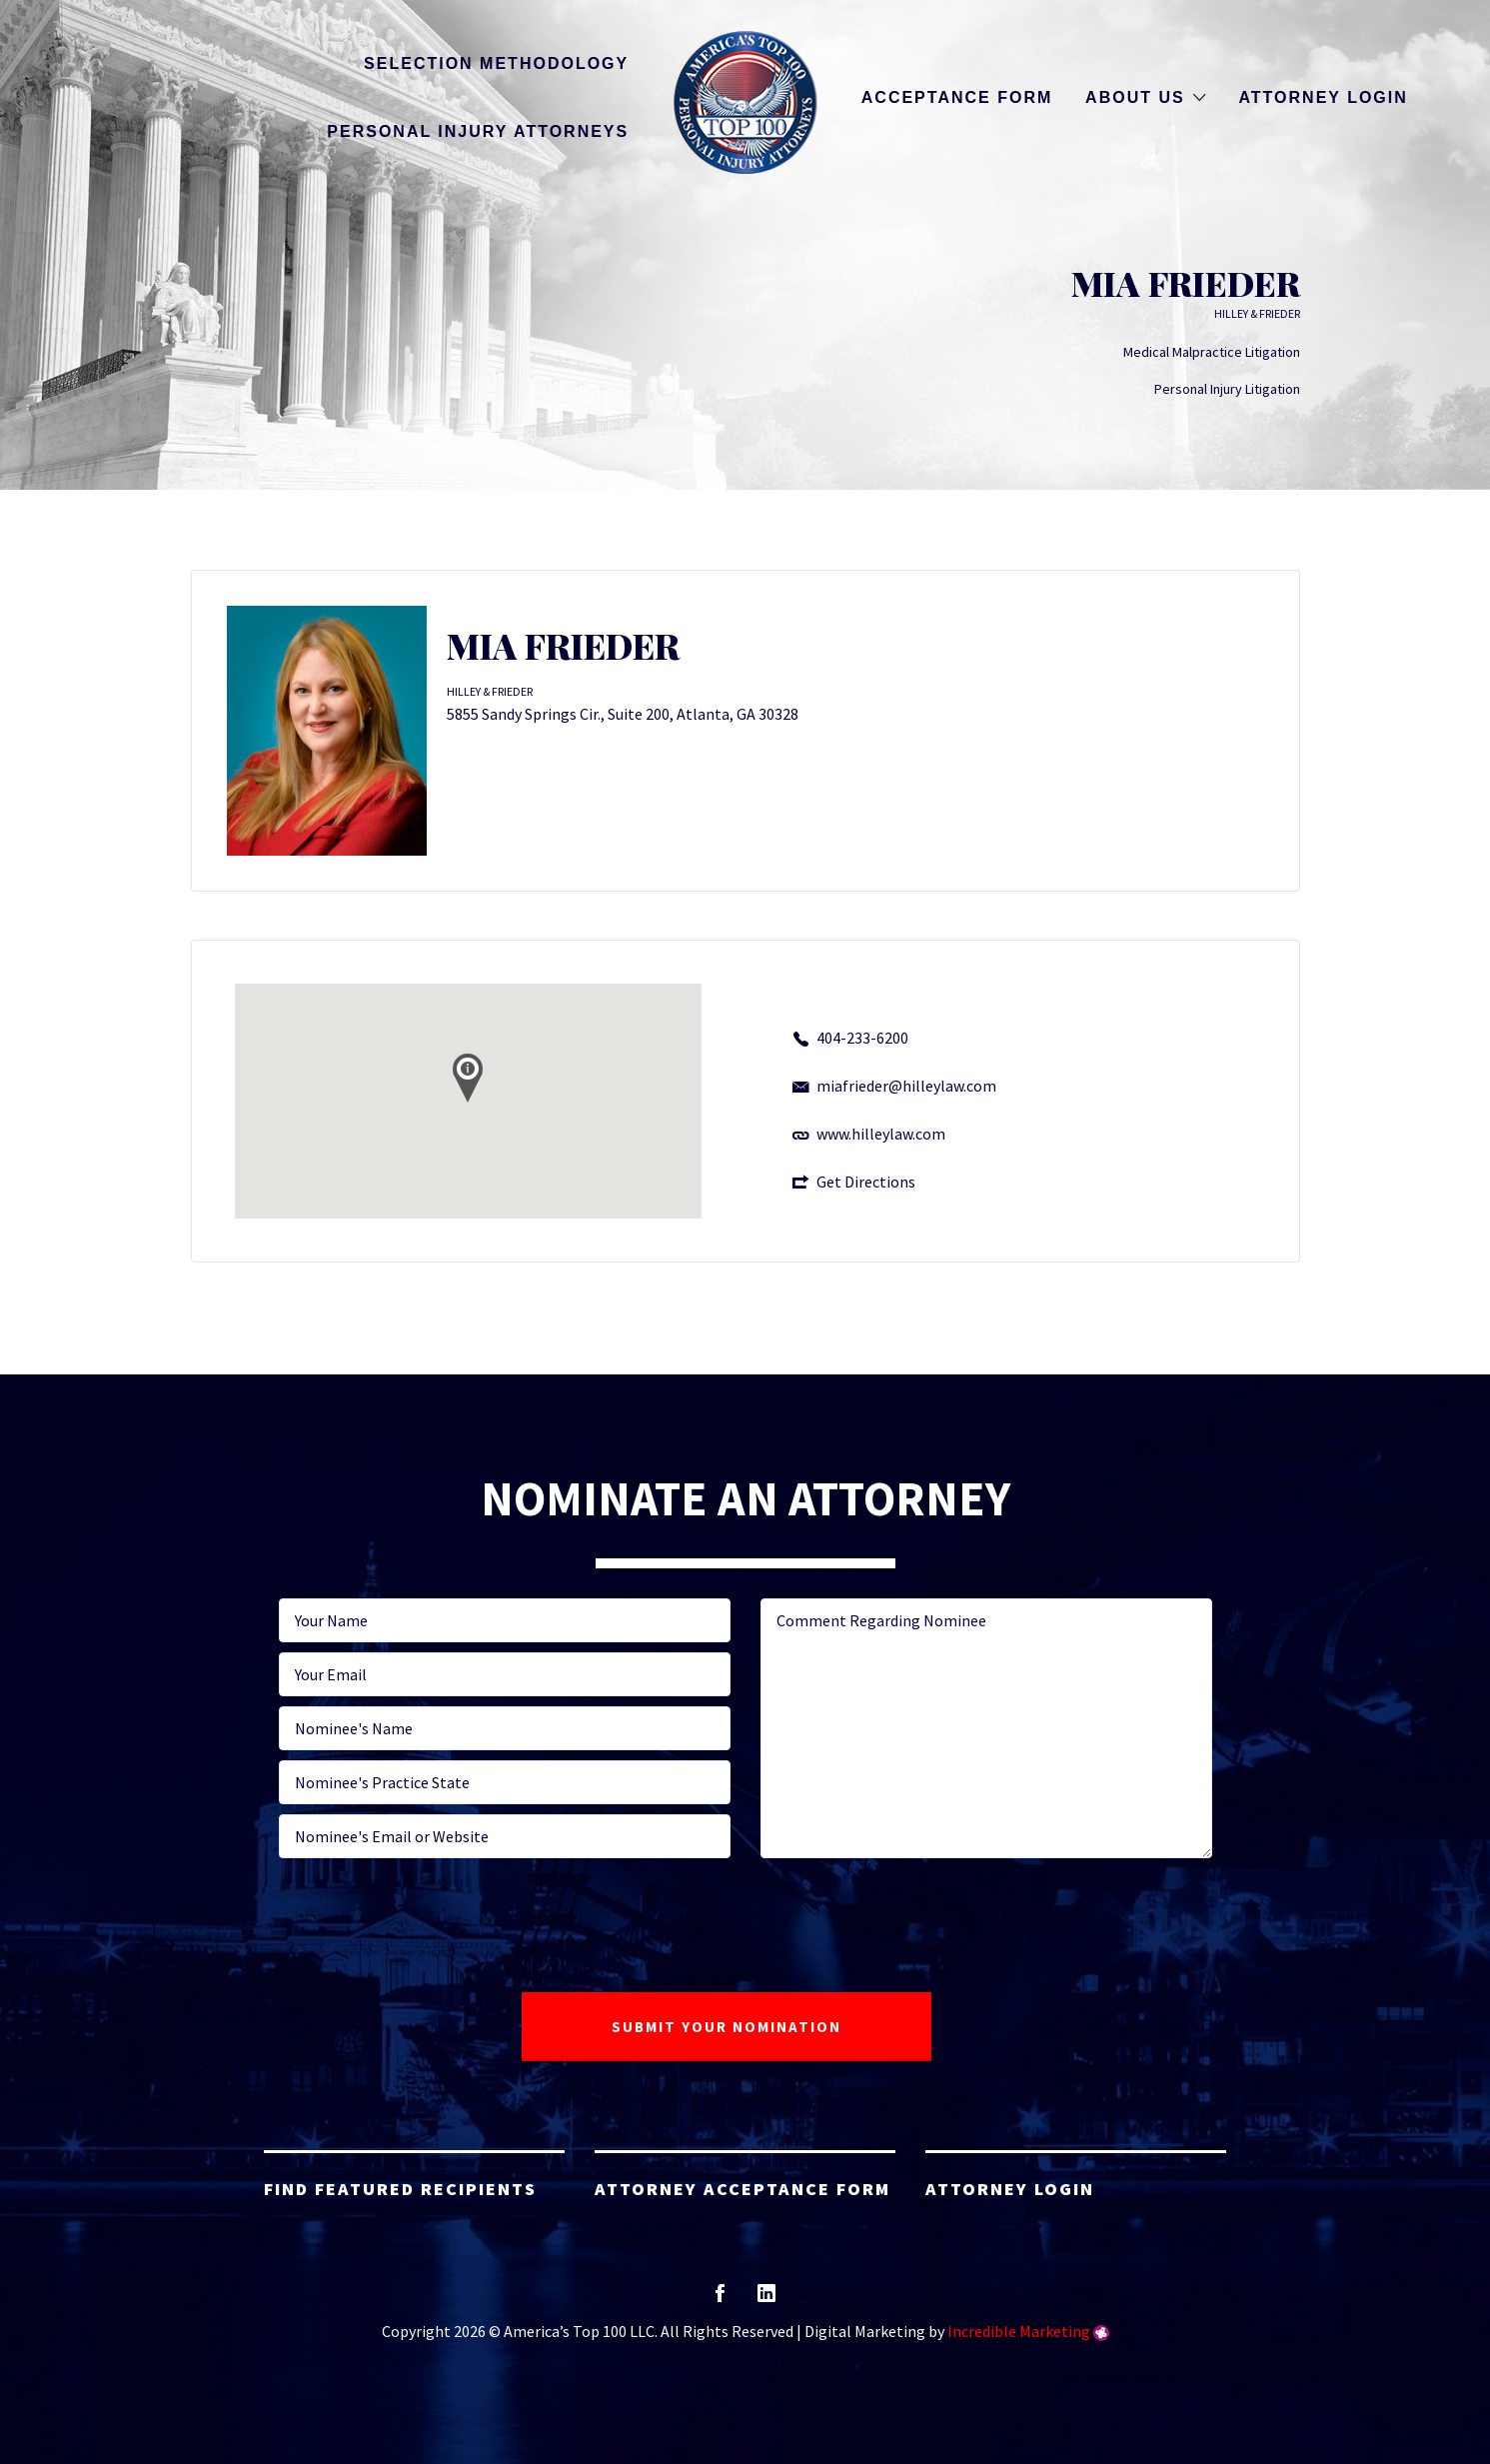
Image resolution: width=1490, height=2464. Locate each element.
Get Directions (865, 1182)
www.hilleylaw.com (880, 1134)
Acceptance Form (956, 97)
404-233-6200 (862, 1038)
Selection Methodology (496, 63)
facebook (720, 2299)
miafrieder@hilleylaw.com (906, 1086)
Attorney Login (1322, 97)
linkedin (766, 2299)
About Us (1135, 97)
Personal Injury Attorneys (478, 131)
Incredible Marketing (1018, 2331)
